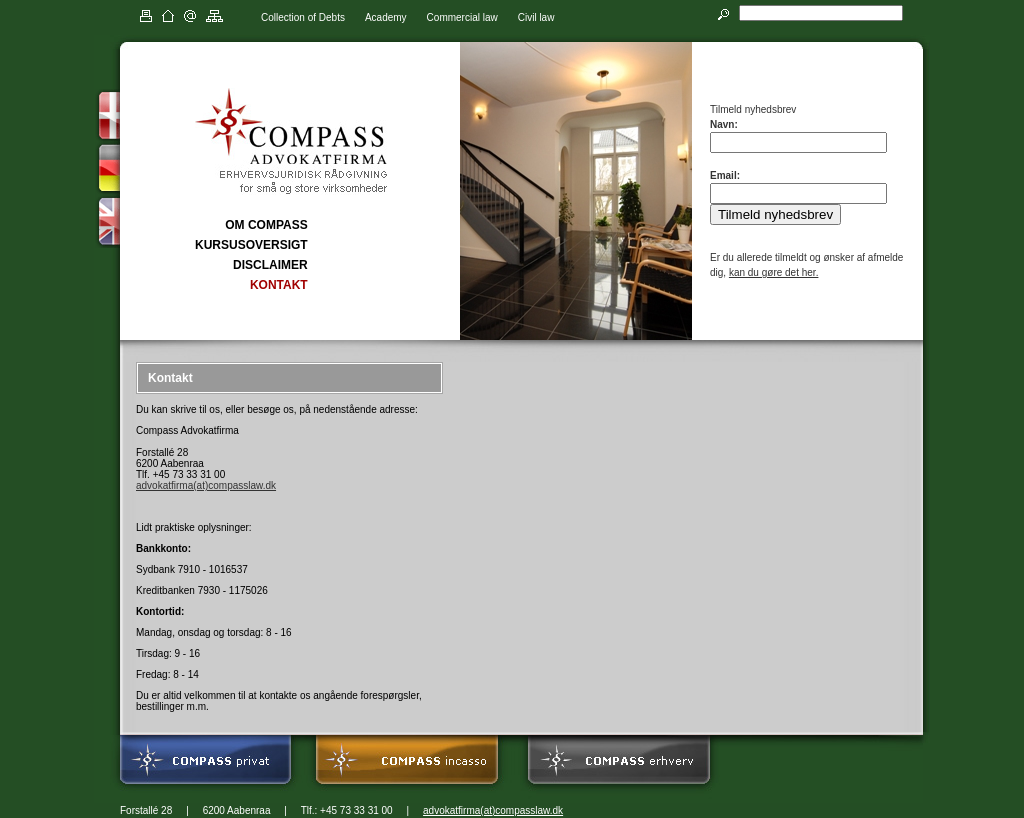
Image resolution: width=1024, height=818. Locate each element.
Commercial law (462, 17)
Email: (725, 175)
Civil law (536, 17)
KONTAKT (279, 285)
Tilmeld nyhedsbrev (775, 214)
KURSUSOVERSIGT (251, 245)
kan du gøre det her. (774, 272)
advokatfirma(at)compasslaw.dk (206, 485)
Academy (386, 17)
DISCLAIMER (270, 265)
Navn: (724, 124)
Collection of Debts (303, 17)
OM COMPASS (266, 225)
